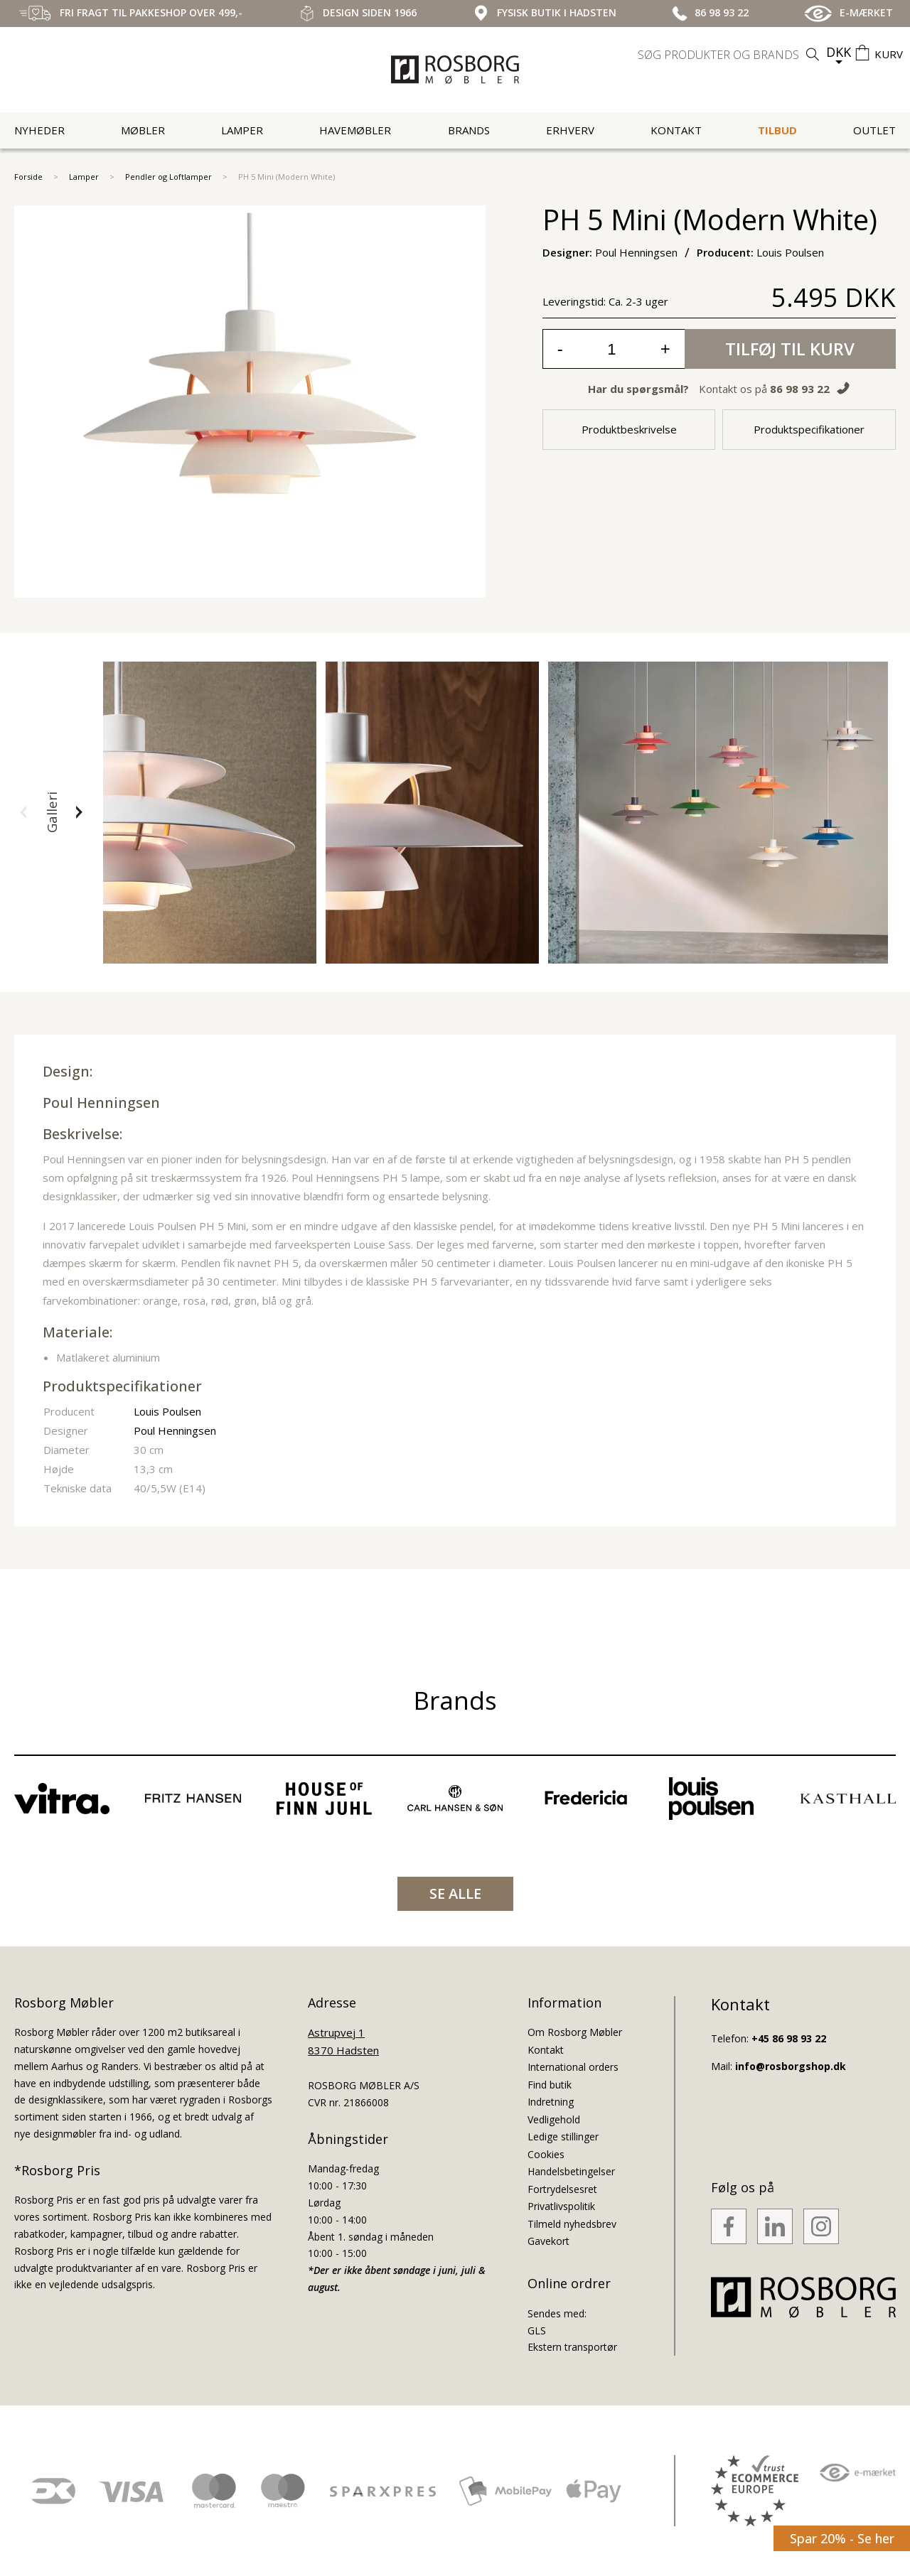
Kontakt (676, 130)
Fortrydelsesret (562, 2189)
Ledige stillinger (563, 2136)
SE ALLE (455, 1893)
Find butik (550, 2084)
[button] (23, 812)
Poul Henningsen (101, 1102)
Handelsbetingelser (571, 2171)
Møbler (143, 130)
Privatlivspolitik (561, 2206)
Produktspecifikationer (809, 429)
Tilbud (777, 130)
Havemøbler (355, 130)
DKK (838, 51)
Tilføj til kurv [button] (790, 348)
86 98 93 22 (800, 389)
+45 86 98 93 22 (788, 2038)
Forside (28, 176)
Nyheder (39, 130)
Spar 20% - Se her (842, 2538)
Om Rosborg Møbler (575, 2032)
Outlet (874, 130)
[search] (730, 54)
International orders (573, 2067)
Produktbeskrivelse (629, 429)
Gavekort (548, 2241)
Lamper (242, 130)
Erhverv (570, 130)
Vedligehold (554, 2119)
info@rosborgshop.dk (790, 2066)
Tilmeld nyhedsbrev (572, 2224)
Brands (469, 130)
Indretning (551, 2101)
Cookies (546, 2154)
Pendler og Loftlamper (168, 176)
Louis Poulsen (167, 1411)
